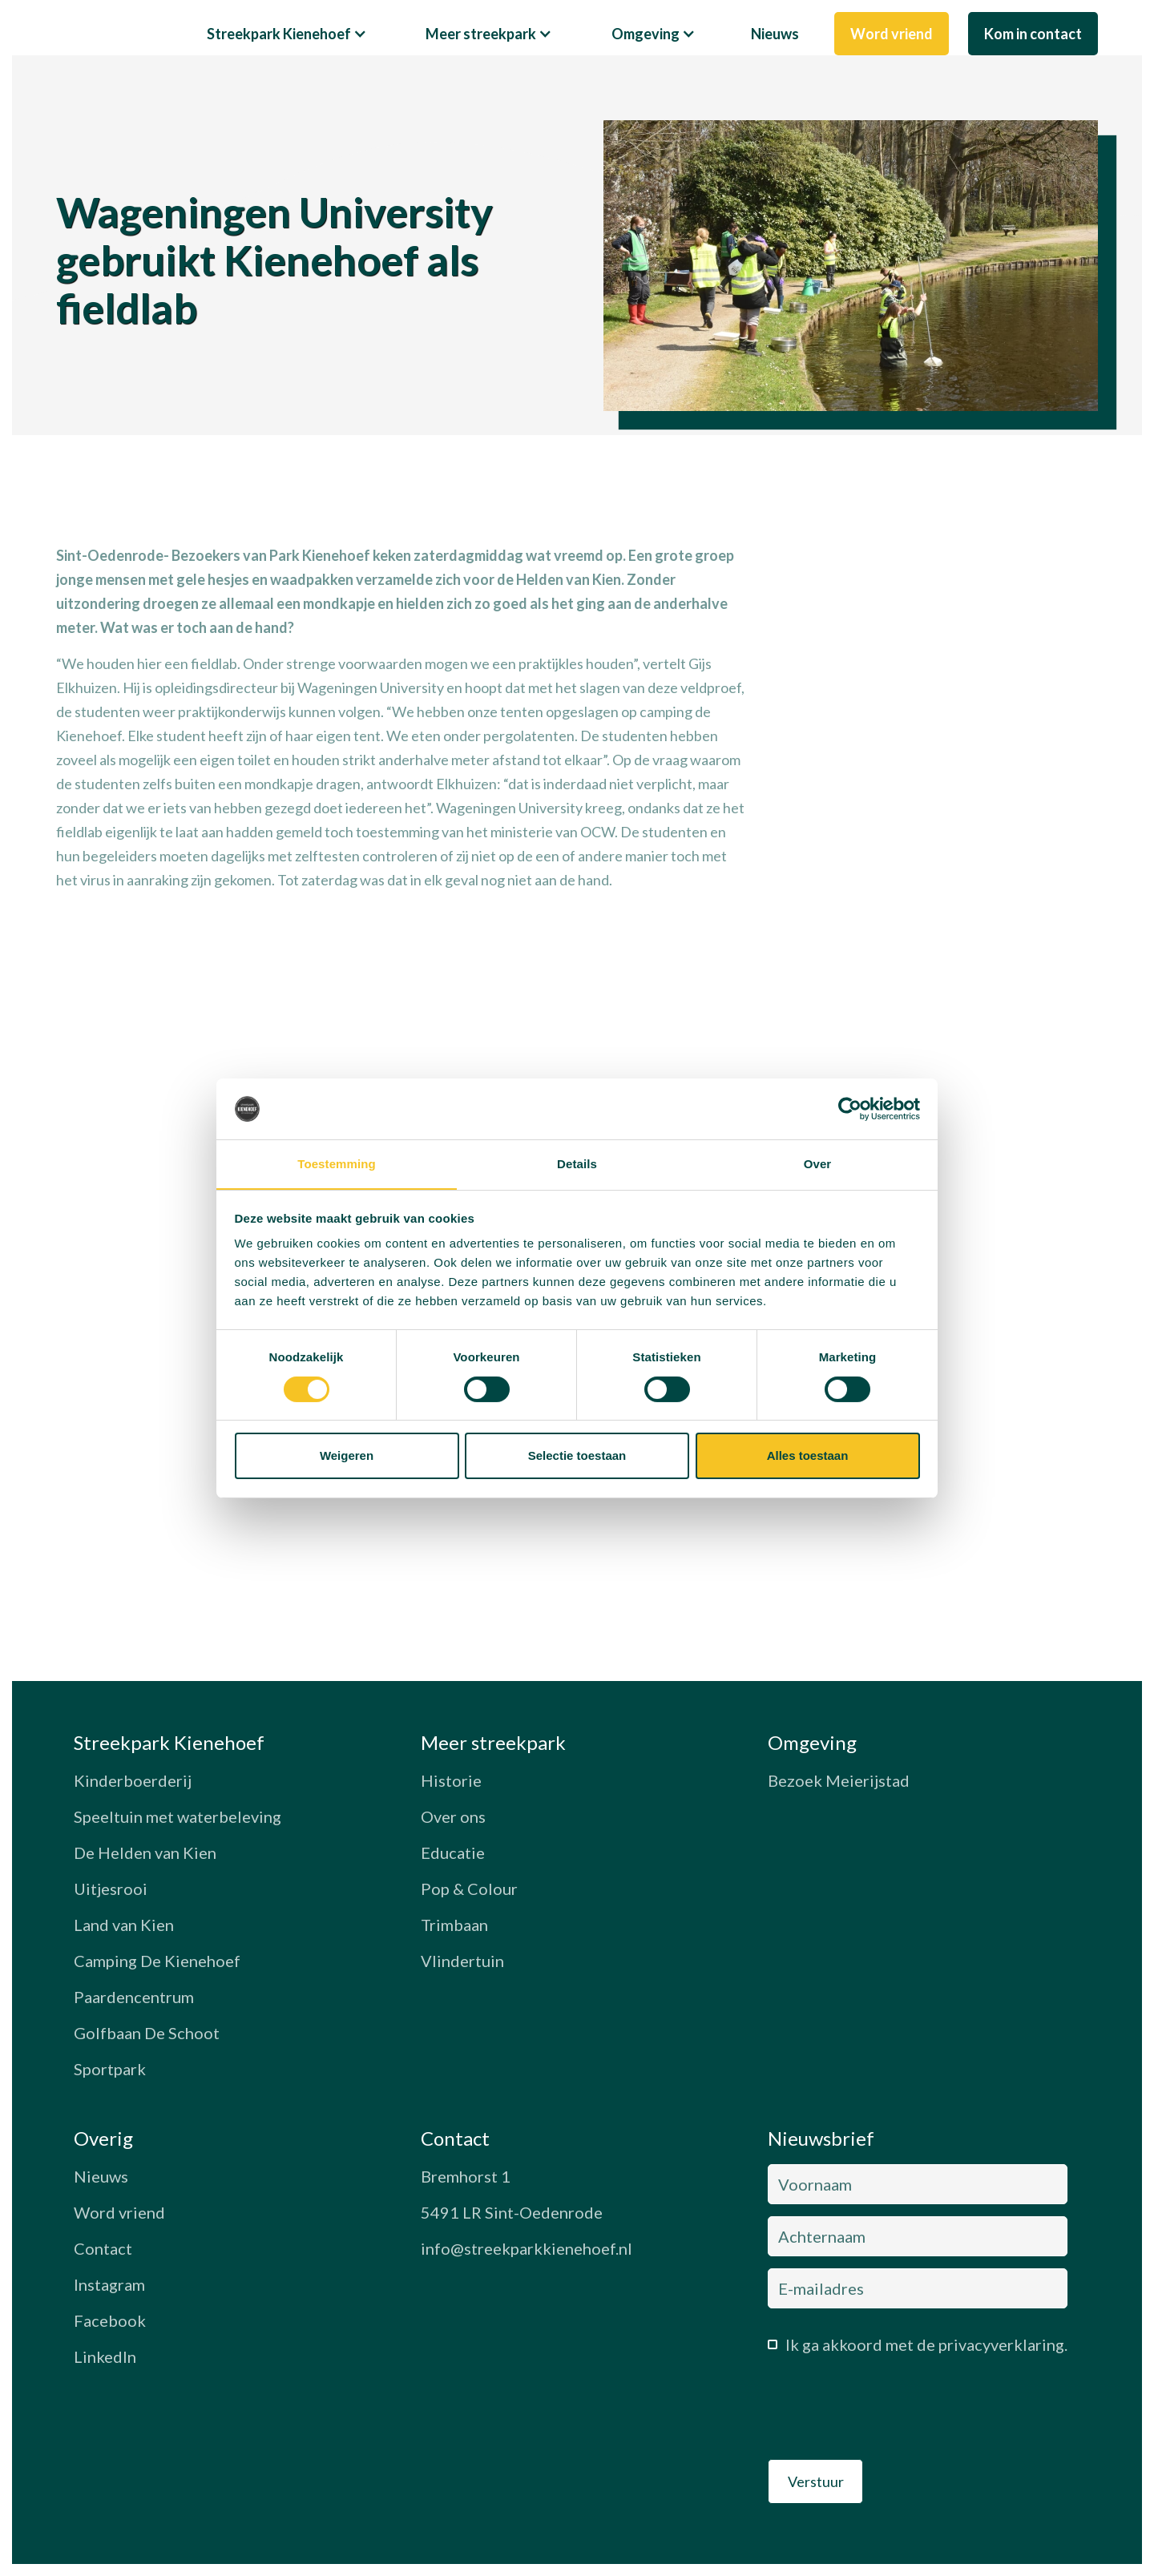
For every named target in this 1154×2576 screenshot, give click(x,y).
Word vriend (891, 33)
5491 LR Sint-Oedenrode (512, 2212)
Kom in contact (1033, 33)
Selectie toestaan (577, 1456)
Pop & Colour (469, 1888)
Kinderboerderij (133, 1780)
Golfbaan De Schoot (147, 2032)
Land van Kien (124, 1924)
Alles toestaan (808, 1456)
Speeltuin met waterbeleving (177, 1816)
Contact (103, 2248)
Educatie (453, 1852)
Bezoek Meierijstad (839, 1780)
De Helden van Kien (145, 1852)
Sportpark (110, 2068)
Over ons (453, 1816)
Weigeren (346, 1456)
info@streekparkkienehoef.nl (526, 2248)
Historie (451, 1780)
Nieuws (775, 33)
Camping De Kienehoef (157, 1960)
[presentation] (889, 2411)
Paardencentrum (134, 1996)
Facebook (110, 2320)
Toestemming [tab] (336, 1164)
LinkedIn (105, 2356)
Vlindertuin (462, 1960)
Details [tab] (577, 1164)
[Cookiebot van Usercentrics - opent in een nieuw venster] (850, 1108)
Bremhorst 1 (465, 2176)
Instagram (109, 2284)
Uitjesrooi (110, 1888)
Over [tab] (818, 1164)
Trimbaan (454, 1924)
